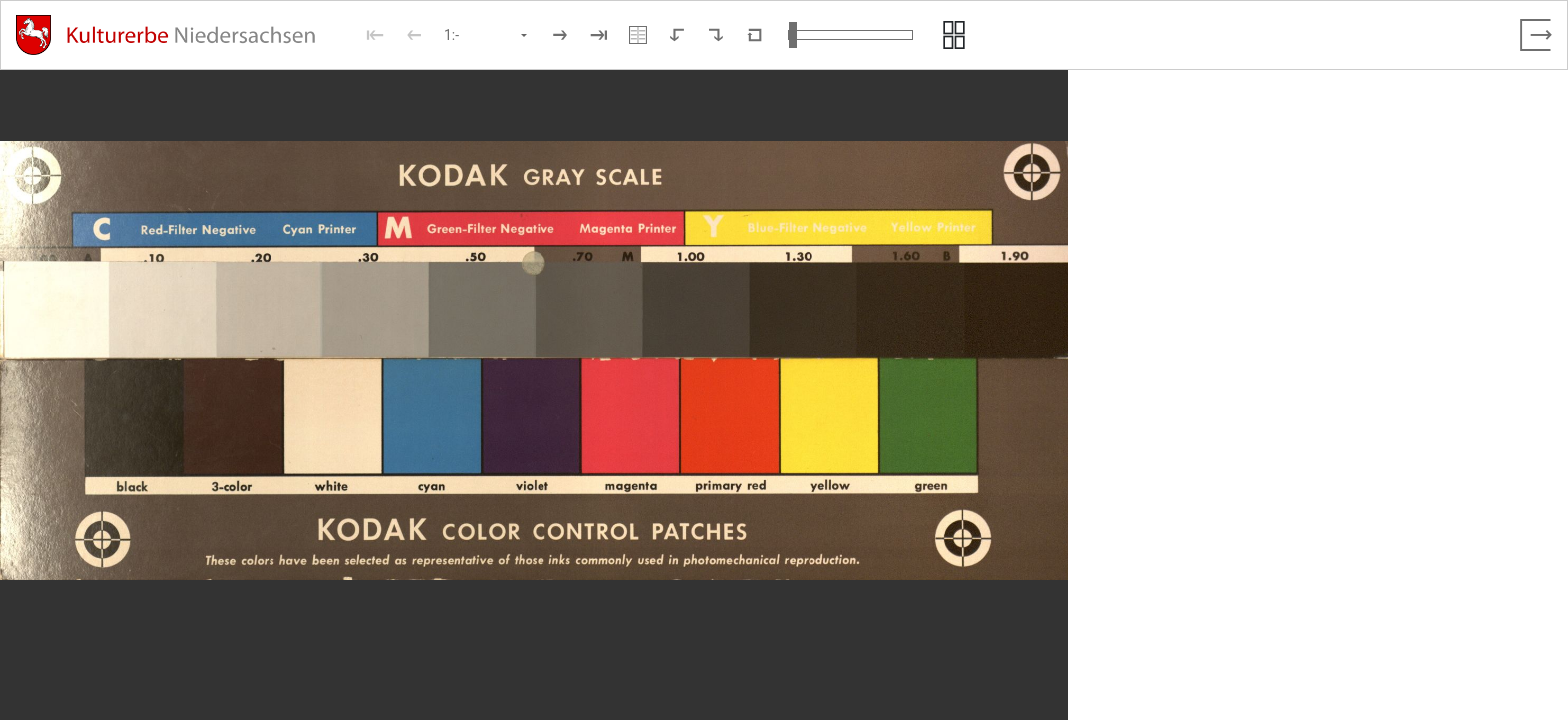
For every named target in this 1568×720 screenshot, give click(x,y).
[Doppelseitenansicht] (638, 35)
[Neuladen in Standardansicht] (755, 35)
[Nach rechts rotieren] (716, 35)
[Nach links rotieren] (677, 35)
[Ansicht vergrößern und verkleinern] (850, 35)
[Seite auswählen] (487, 35)
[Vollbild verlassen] (1536, 35)
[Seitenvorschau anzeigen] (954, 35)
